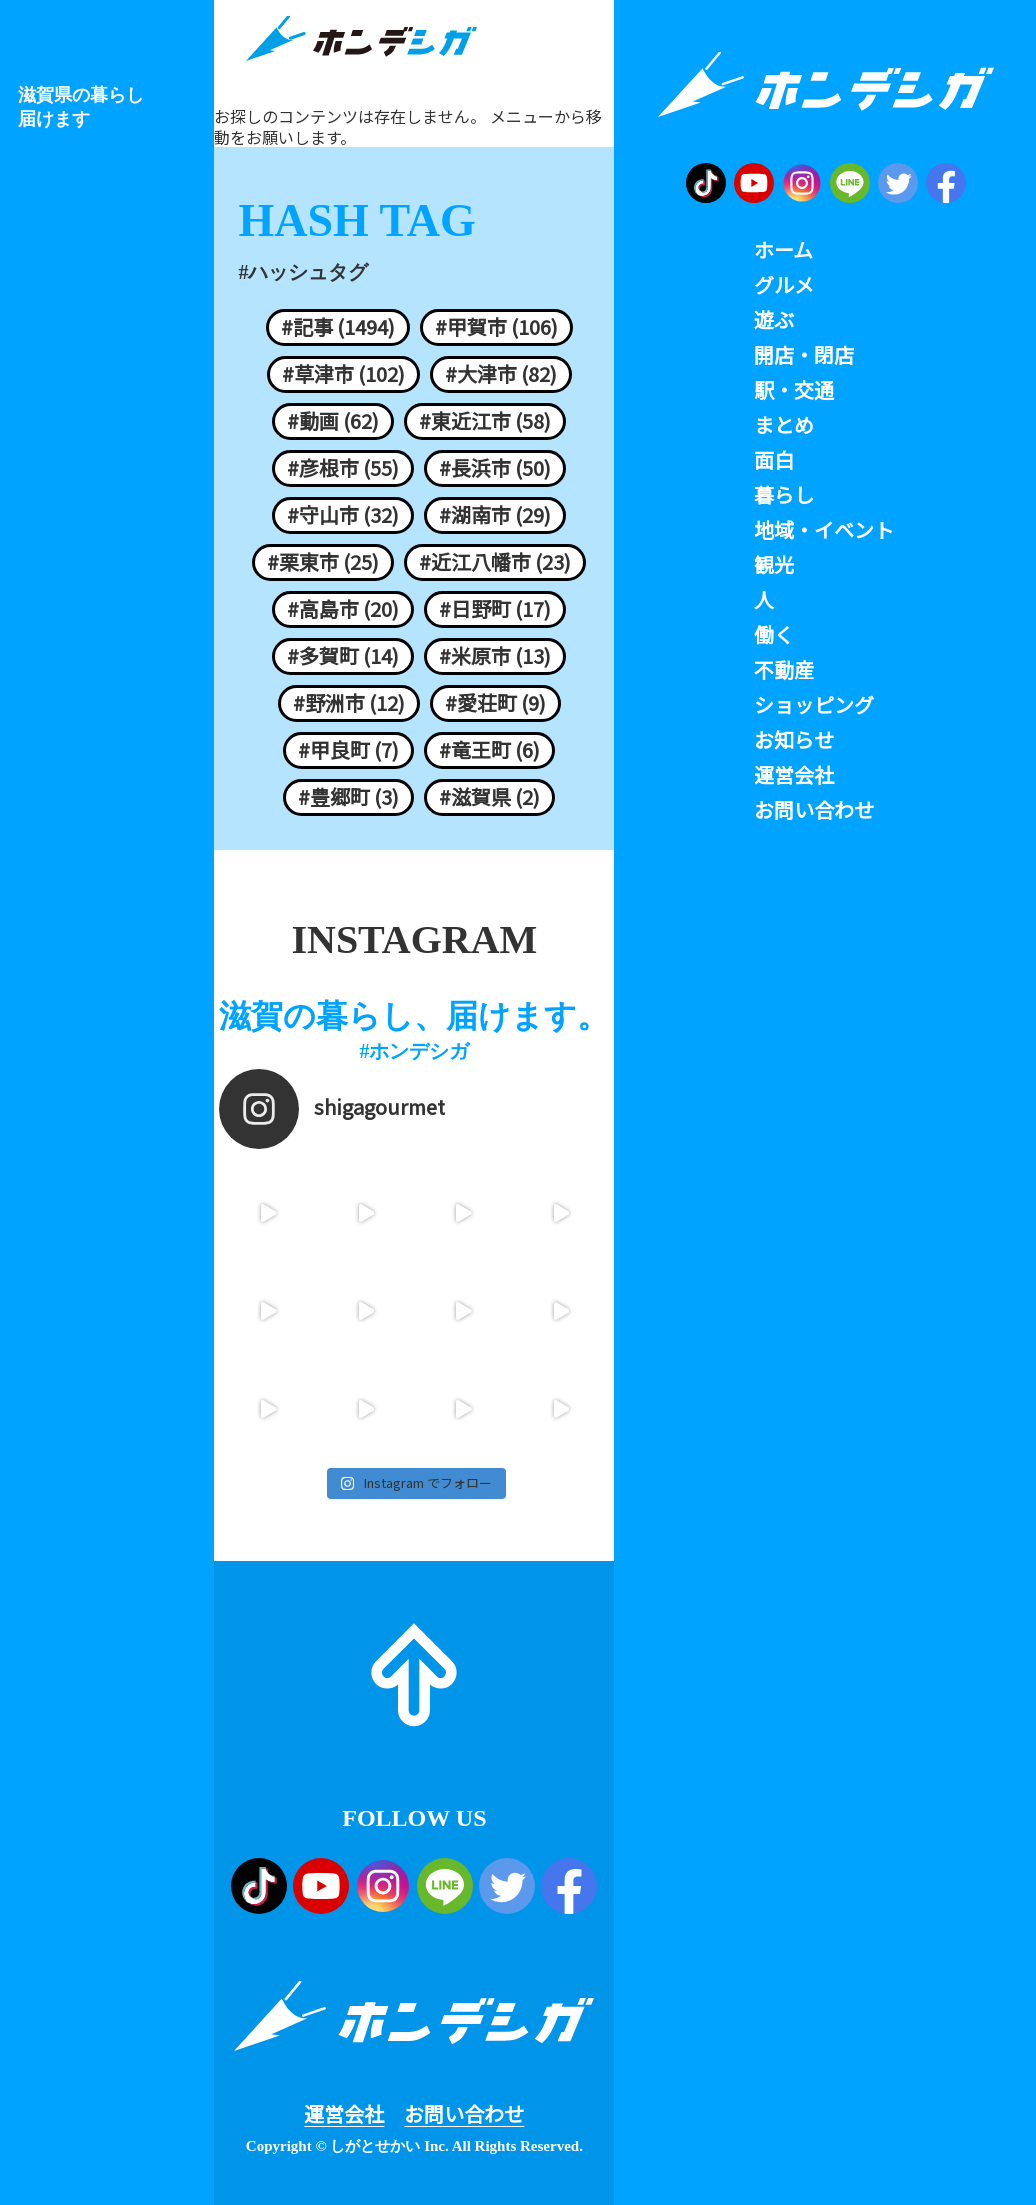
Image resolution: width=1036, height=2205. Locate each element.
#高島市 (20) (343, 609)
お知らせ (794, 740)
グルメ (784, 285)
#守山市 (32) (343, 515)
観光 (774, 565)
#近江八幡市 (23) (495, 562)
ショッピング (814, 705)
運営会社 (344, 2114)
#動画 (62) (333, 421)
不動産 (784, 670)
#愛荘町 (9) (495, 703)
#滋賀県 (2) (489, 797)
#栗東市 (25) (323, 562)
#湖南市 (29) (495, 515)
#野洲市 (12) (349, 703)
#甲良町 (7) (348, 750)
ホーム (783, 250)
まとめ (784, 425)
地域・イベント (824, 530)
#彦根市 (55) (343, 468)
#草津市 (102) (343, 374)
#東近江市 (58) (485, 421)
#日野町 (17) (495, 609)
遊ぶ (774, 320)
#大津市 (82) (501, 374)
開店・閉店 (804, 355)
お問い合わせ (464, 2114)
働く (774, 635)
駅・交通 (794, 390)
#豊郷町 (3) (348, 797)
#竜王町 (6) (489, 750)
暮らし (784, 495)
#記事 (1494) (338, 327)
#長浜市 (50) (495, 468)
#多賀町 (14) (343, 656)
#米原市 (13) (495, 656)
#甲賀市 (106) (496, 327)
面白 (774, 460)
